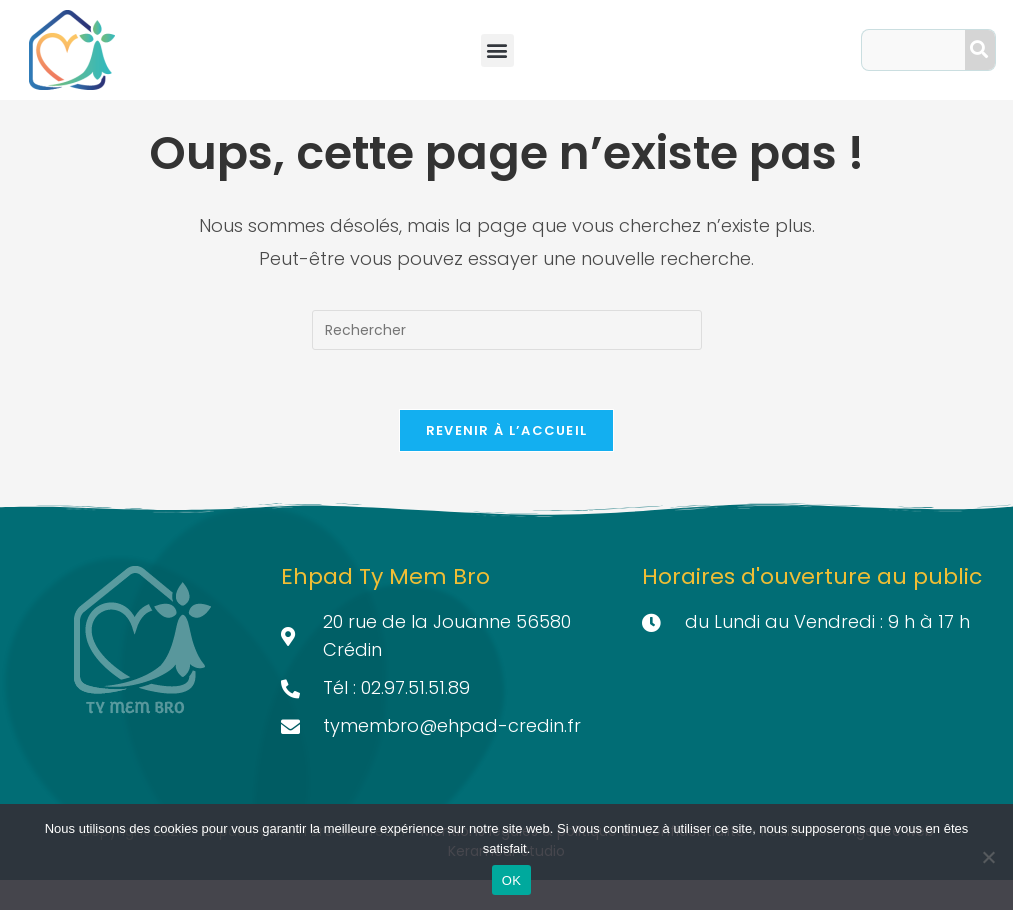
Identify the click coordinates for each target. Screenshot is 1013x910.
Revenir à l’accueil (507, 461)
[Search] (980, 50)
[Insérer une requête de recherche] (507, 360)
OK (511, 880)
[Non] (988, 857)
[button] (497, 50)
